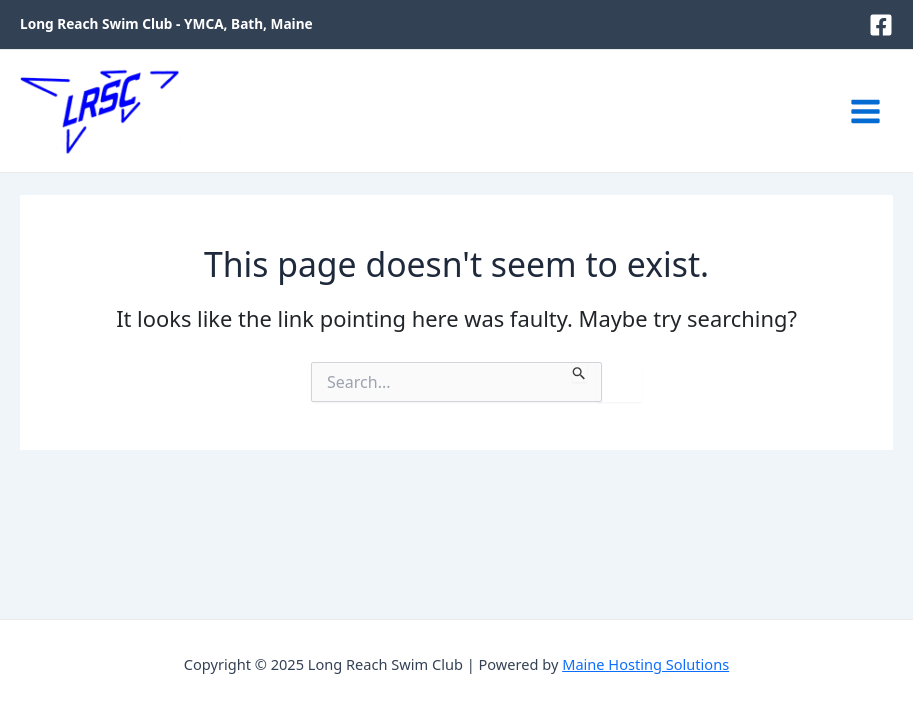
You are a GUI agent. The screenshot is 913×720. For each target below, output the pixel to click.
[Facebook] (881, 25)
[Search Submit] (579, 372)
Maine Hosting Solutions (645, 664)
